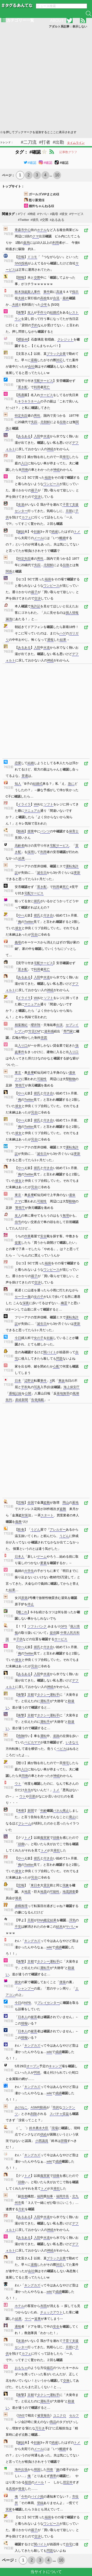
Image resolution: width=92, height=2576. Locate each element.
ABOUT (57, 20)
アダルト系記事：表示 (68, 26)
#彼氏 (35, 220)
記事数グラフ (68, 152)
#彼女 (64, 214)
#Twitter (23, 220)
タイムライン (76, 142)
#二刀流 (29, 142)
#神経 (31, 214)
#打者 (44, 142)
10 (57, 175)
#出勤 (58, 142)
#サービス (76, 214)
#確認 (30, 163)
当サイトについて (46, 2572)
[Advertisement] (46, 79)
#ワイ (22, 214)
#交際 (44, 220)
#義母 (54, 214)
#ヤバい (42, 214)
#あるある (57, 220)
